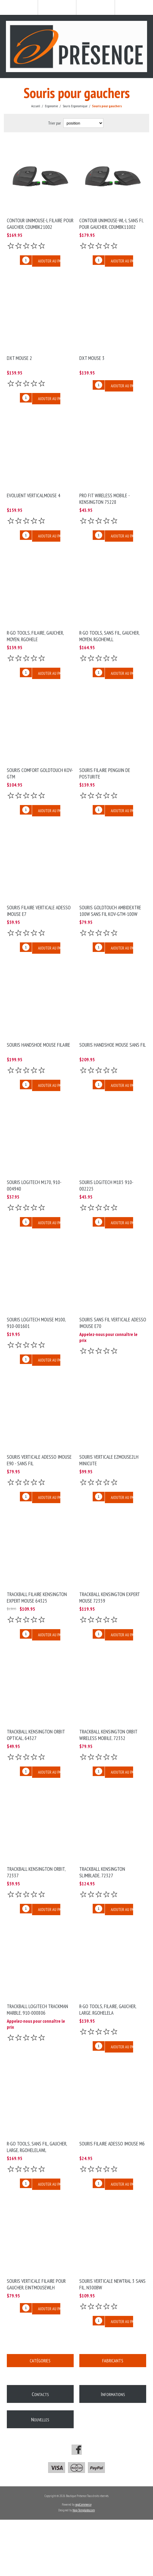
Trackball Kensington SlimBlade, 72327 (102, 1872)
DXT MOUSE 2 (19, 358)
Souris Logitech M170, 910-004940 (34, 1185)
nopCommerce (83, 2504)
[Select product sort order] (83, 123)
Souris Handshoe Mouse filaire (38, 1045)
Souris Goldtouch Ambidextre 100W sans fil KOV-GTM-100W (110, 910)
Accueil (35, 106)
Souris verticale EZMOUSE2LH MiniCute (108, 1460)
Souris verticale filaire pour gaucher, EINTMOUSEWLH (36, 2284)
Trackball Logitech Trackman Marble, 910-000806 (37, 2009)
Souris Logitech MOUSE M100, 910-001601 (36, 1322)
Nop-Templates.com (83, 2510)
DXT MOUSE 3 (92, 358)
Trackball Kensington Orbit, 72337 (36, 1872)
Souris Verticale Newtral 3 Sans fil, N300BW (112, 2284)
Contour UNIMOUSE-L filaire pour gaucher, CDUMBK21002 (40, 223)
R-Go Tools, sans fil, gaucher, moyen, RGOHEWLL (109, 636)
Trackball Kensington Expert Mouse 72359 (109, 1597)
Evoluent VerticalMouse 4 (33, 495)
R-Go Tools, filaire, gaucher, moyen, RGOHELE (35, 636)
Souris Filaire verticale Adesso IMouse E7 (39, 910)
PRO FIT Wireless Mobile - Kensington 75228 (104, 498)
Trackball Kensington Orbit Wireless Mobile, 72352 (108, 1734)
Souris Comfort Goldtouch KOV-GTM (40, 773)
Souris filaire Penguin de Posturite (104, 773)
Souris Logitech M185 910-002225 (106, 1185)
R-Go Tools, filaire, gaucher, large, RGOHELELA (107, 2009)
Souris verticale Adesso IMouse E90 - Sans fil (39, 1460)
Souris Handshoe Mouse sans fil (112, 1045)
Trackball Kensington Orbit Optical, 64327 (36, 1734)
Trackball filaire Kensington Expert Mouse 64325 (37, 1597)
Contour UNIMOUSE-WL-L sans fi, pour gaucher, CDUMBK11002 (111, 223)
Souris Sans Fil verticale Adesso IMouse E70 (112, 1322)
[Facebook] (76, 2449)
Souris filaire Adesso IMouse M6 (112, 2143)
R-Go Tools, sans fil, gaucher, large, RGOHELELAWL (37, 2147)
